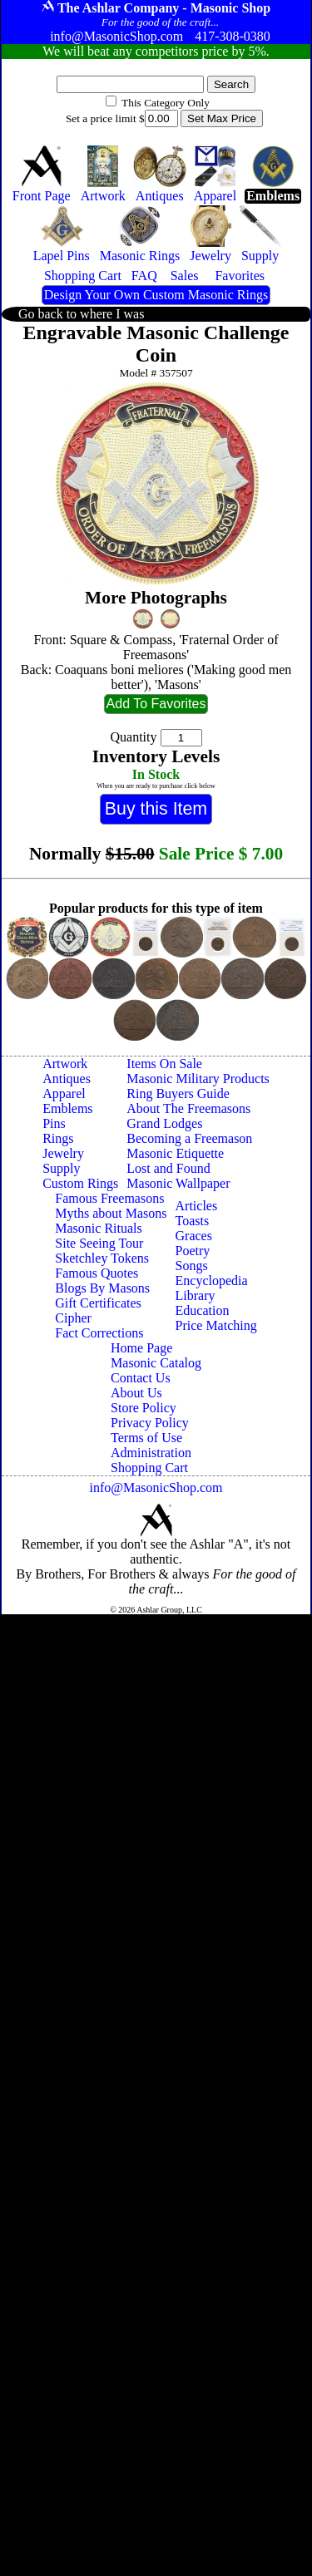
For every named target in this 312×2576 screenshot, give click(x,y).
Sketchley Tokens (102, 1258)
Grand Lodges (164, 1123)
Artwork (64, 1064)
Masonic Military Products (198, 1078)
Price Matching (216, 1325)
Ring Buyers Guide (178, 1093)
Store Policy (143, 1408)
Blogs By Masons (102, 1288)
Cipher (73, 1318)
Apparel (64, 1093)
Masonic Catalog (156, 1363)
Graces (194, 1236)
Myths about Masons (110, 1213)
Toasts (193, 1221)
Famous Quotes (96, 1273)
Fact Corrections (99, 1333)
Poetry (193, 1251)
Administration (151, 1453)
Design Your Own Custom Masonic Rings (156, 295)
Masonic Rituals (98, 1228)
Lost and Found (168, 1168)
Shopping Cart (149, 1467)
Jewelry (63, 1153)
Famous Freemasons (109, 1198)
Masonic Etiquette (175, 1153)
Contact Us (141, 1378)
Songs (192, 1265)
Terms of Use (146, 1438)
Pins (54, 1123)
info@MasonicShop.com (155, 1487)
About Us (136, 1393)
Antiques (66, 1078)
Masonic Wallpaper (178, 1183)
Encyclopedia (212, 1280)
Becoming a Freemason (189, 1138)
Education (203, 1310)
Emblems (67, 1108)
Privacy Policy (150, 1423)
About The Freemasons (188, 1108)
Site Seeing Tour (99, 1243)
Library (195, 1295)
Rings (57, 1138)
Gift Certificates (98, 1303)
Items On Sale (164, 1064)
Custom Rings (80, 1183)
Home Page (141, 1348)
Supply (61, 1168)
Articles (197, 1206)
